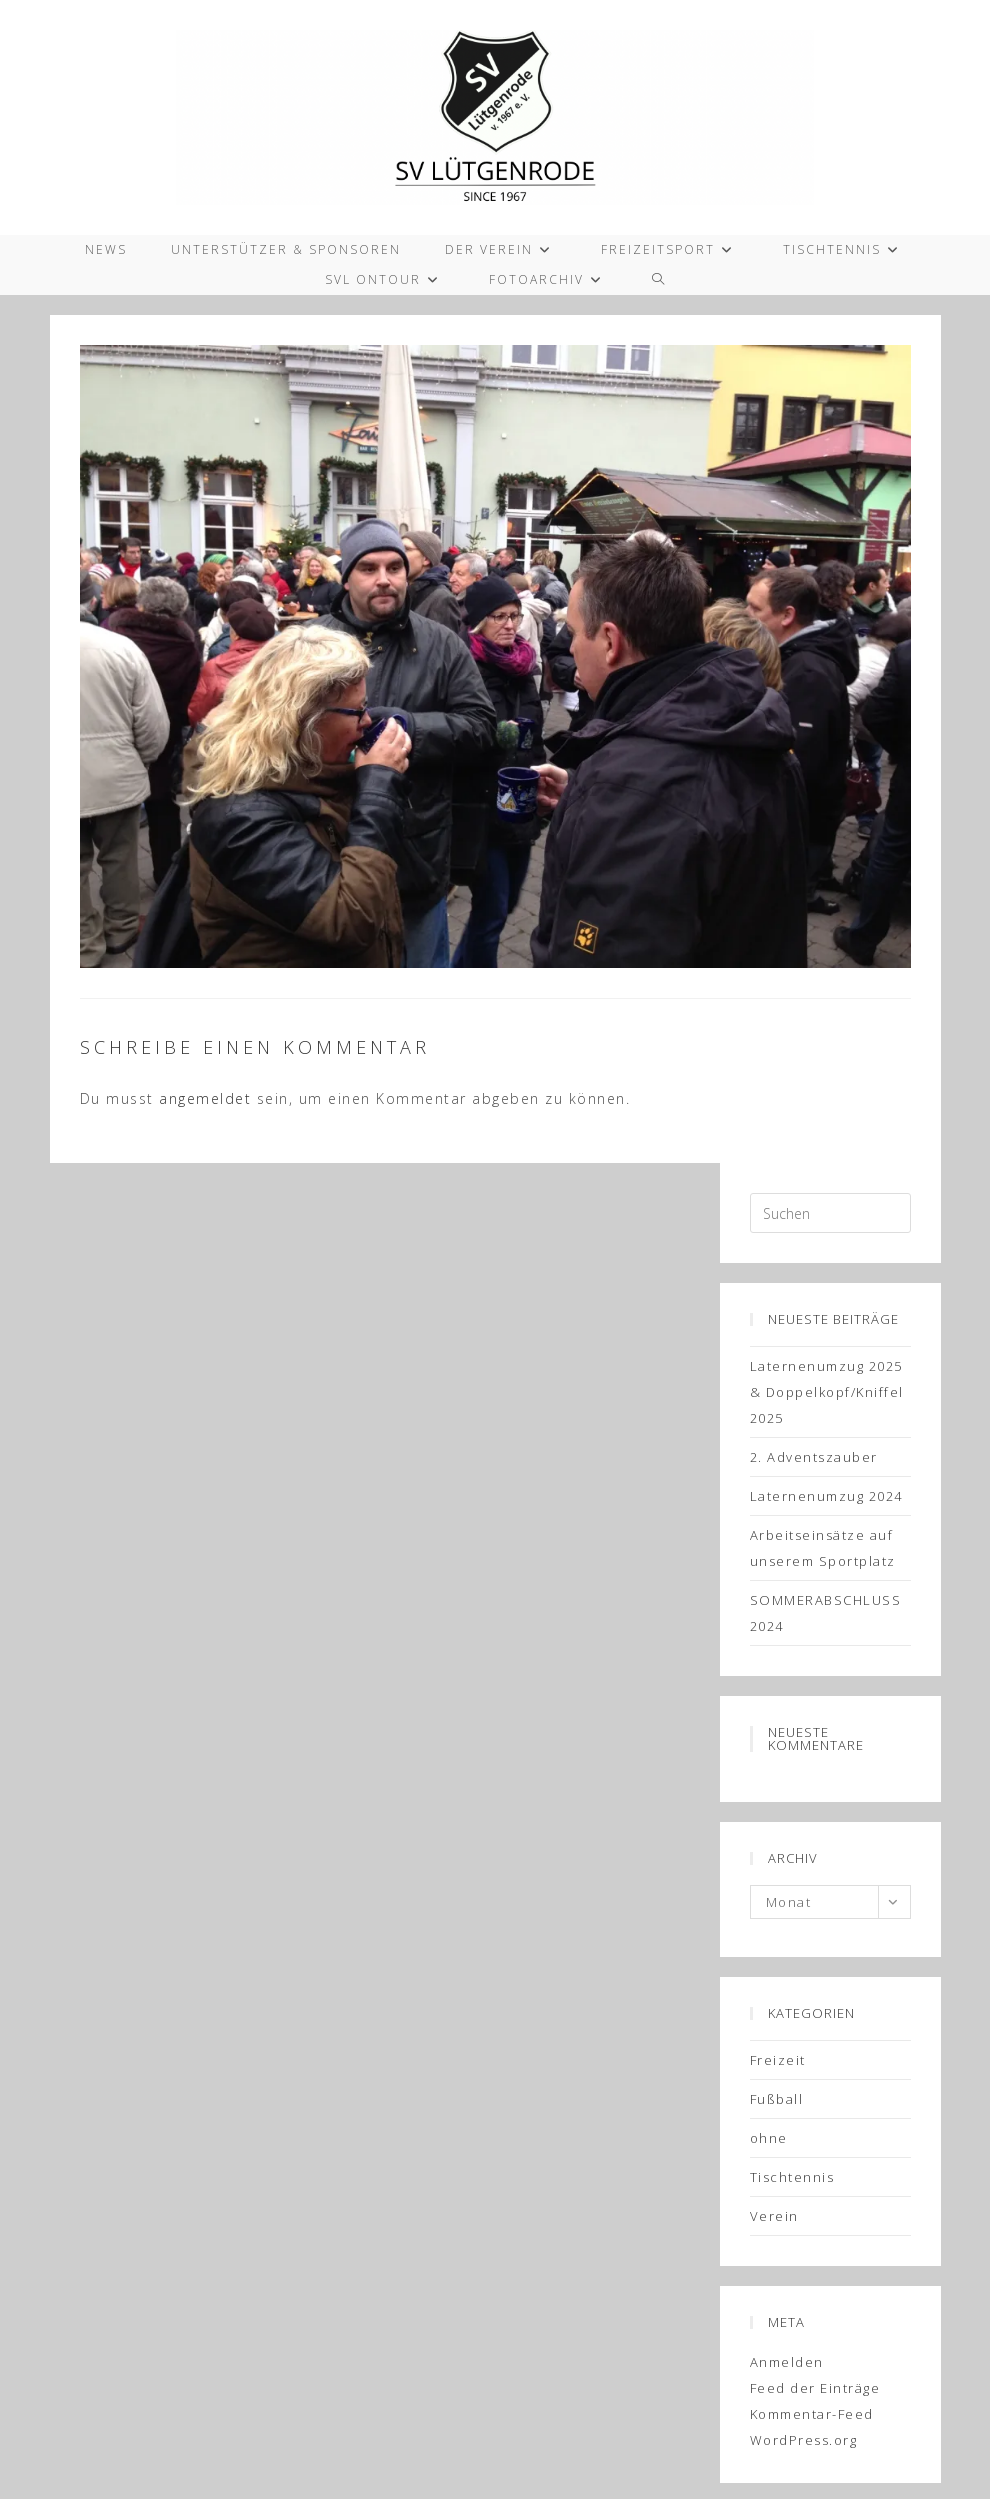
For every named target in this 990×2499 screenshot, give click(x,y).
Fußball (777, 2099)
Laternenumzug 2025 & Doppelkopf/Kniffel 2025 (827, 1392)
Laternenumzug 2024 (826, 1496)
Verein (774, 2216)
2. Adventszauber (814, 1457)
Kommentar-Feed (812, 2414)
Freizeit (778, 2060)
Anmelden (787, 2362)
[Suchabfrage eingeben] (830, 1213)
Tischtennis (792, 2177)
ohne (769, 2138)
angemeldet (205, 1098)
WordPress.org (804, 2440)
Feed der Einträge (815, 2388)
